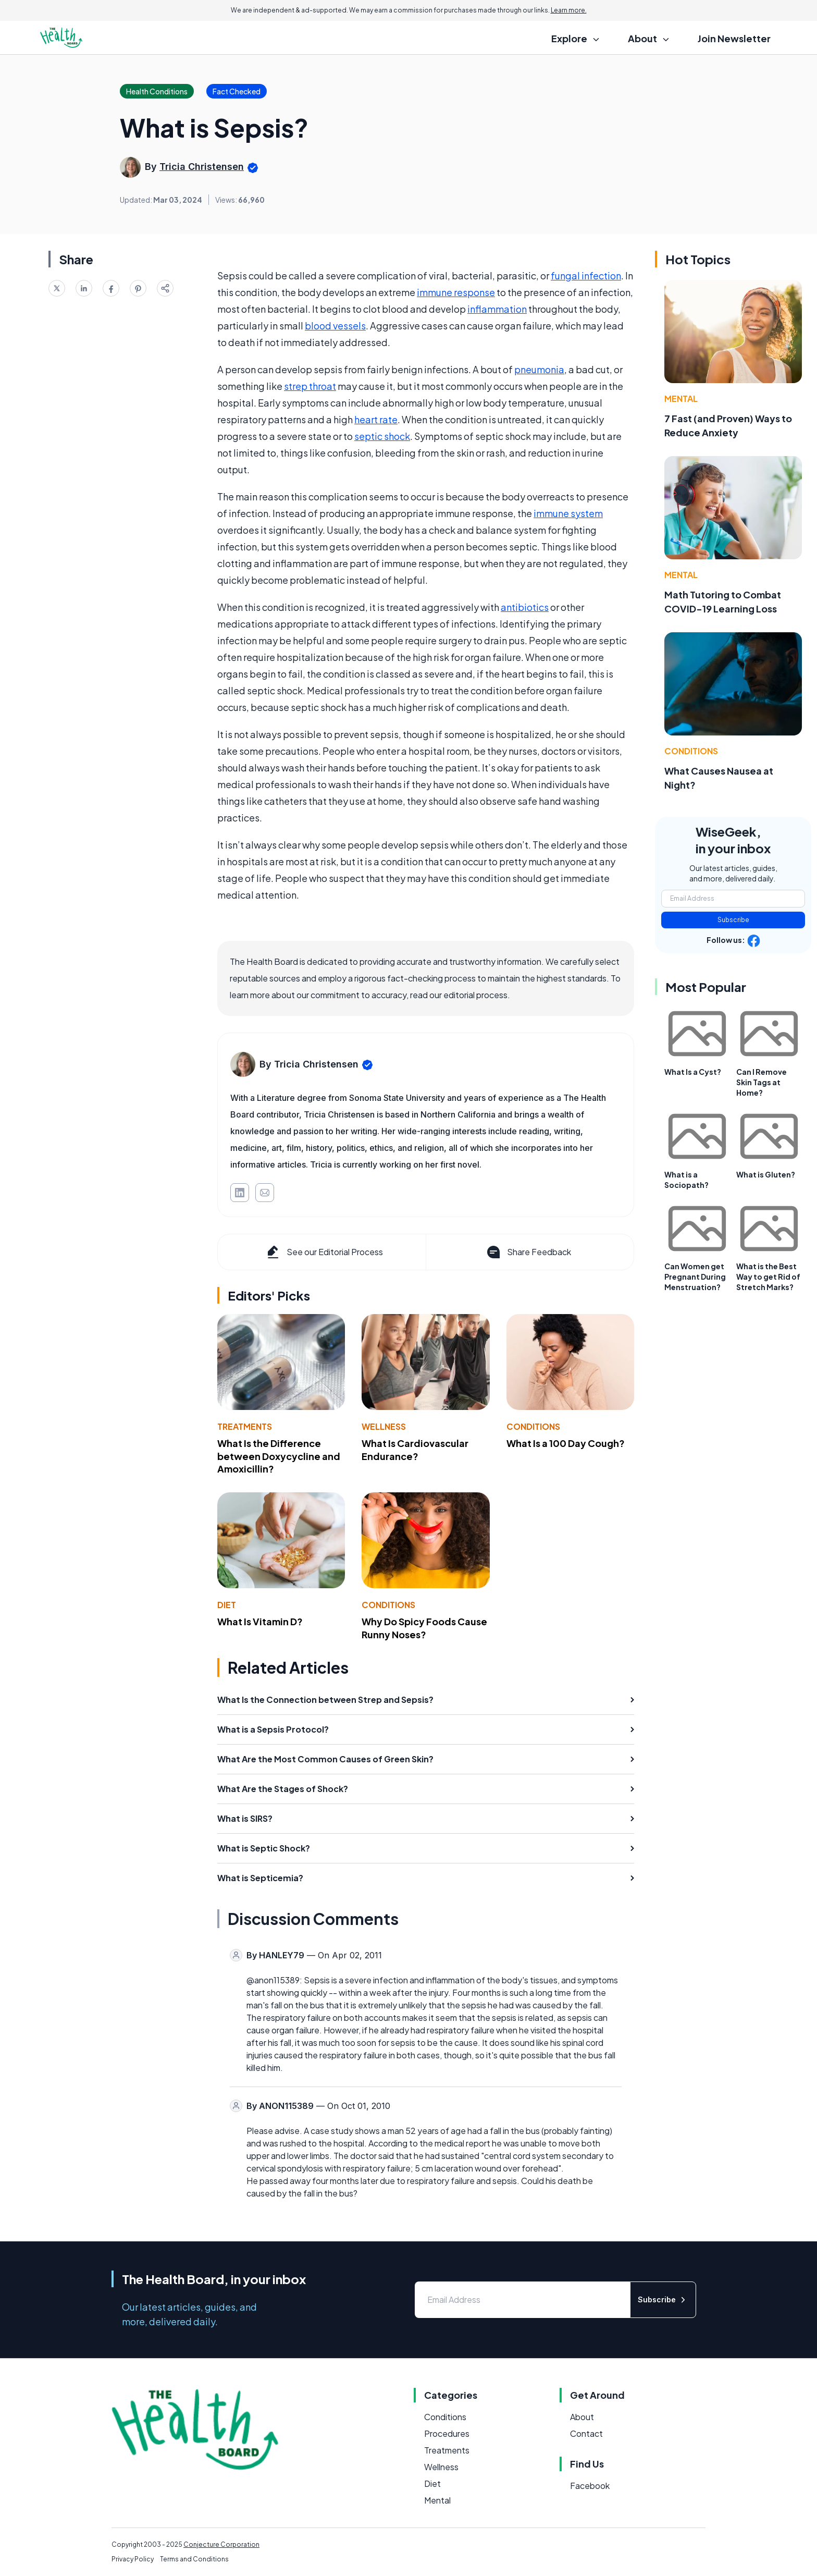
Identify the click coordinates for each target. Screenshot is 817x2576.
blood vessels (335, 326)
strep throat (310, 386)
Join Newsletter (734, 38)
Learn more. (569, 10)
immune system (568, 513)
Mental (681, 398)
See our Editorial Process (324, 1252)
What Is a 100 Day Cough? (565, 1443)
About (582, 2416)
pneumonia (539, 369)
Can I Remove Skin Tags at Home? (761, 1082)
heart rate (376, 419)
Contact (586, 2433)
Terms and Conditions (194, 2559)
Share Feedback (528, 1252)
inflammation (497, 309)
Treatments (244, 1426)
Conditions (533, 1426)
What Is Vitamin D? (260, 1621)
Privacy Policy (133, 2559)
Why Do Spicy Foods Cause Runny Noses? (424, 1627)
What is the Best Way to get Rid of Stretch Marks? (768, 1276)
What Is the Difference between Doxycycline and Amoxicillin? (278, 1456)
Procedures (446, 2433)
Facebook (590, 2485)
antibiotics (525, 607)
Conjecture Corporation (221, 2544)
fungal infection (586, 275)
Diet (226, 1604)
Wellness (384, 1426)
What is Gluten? (765, 1174)
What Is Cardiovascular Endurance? (415, 1449)
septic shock (382, 436)
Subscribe (733, 920)
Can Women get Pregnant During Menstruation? (695, 1276)
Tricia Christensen (201, 166)
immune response (456, 292)
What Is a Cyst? (692, 1071)
